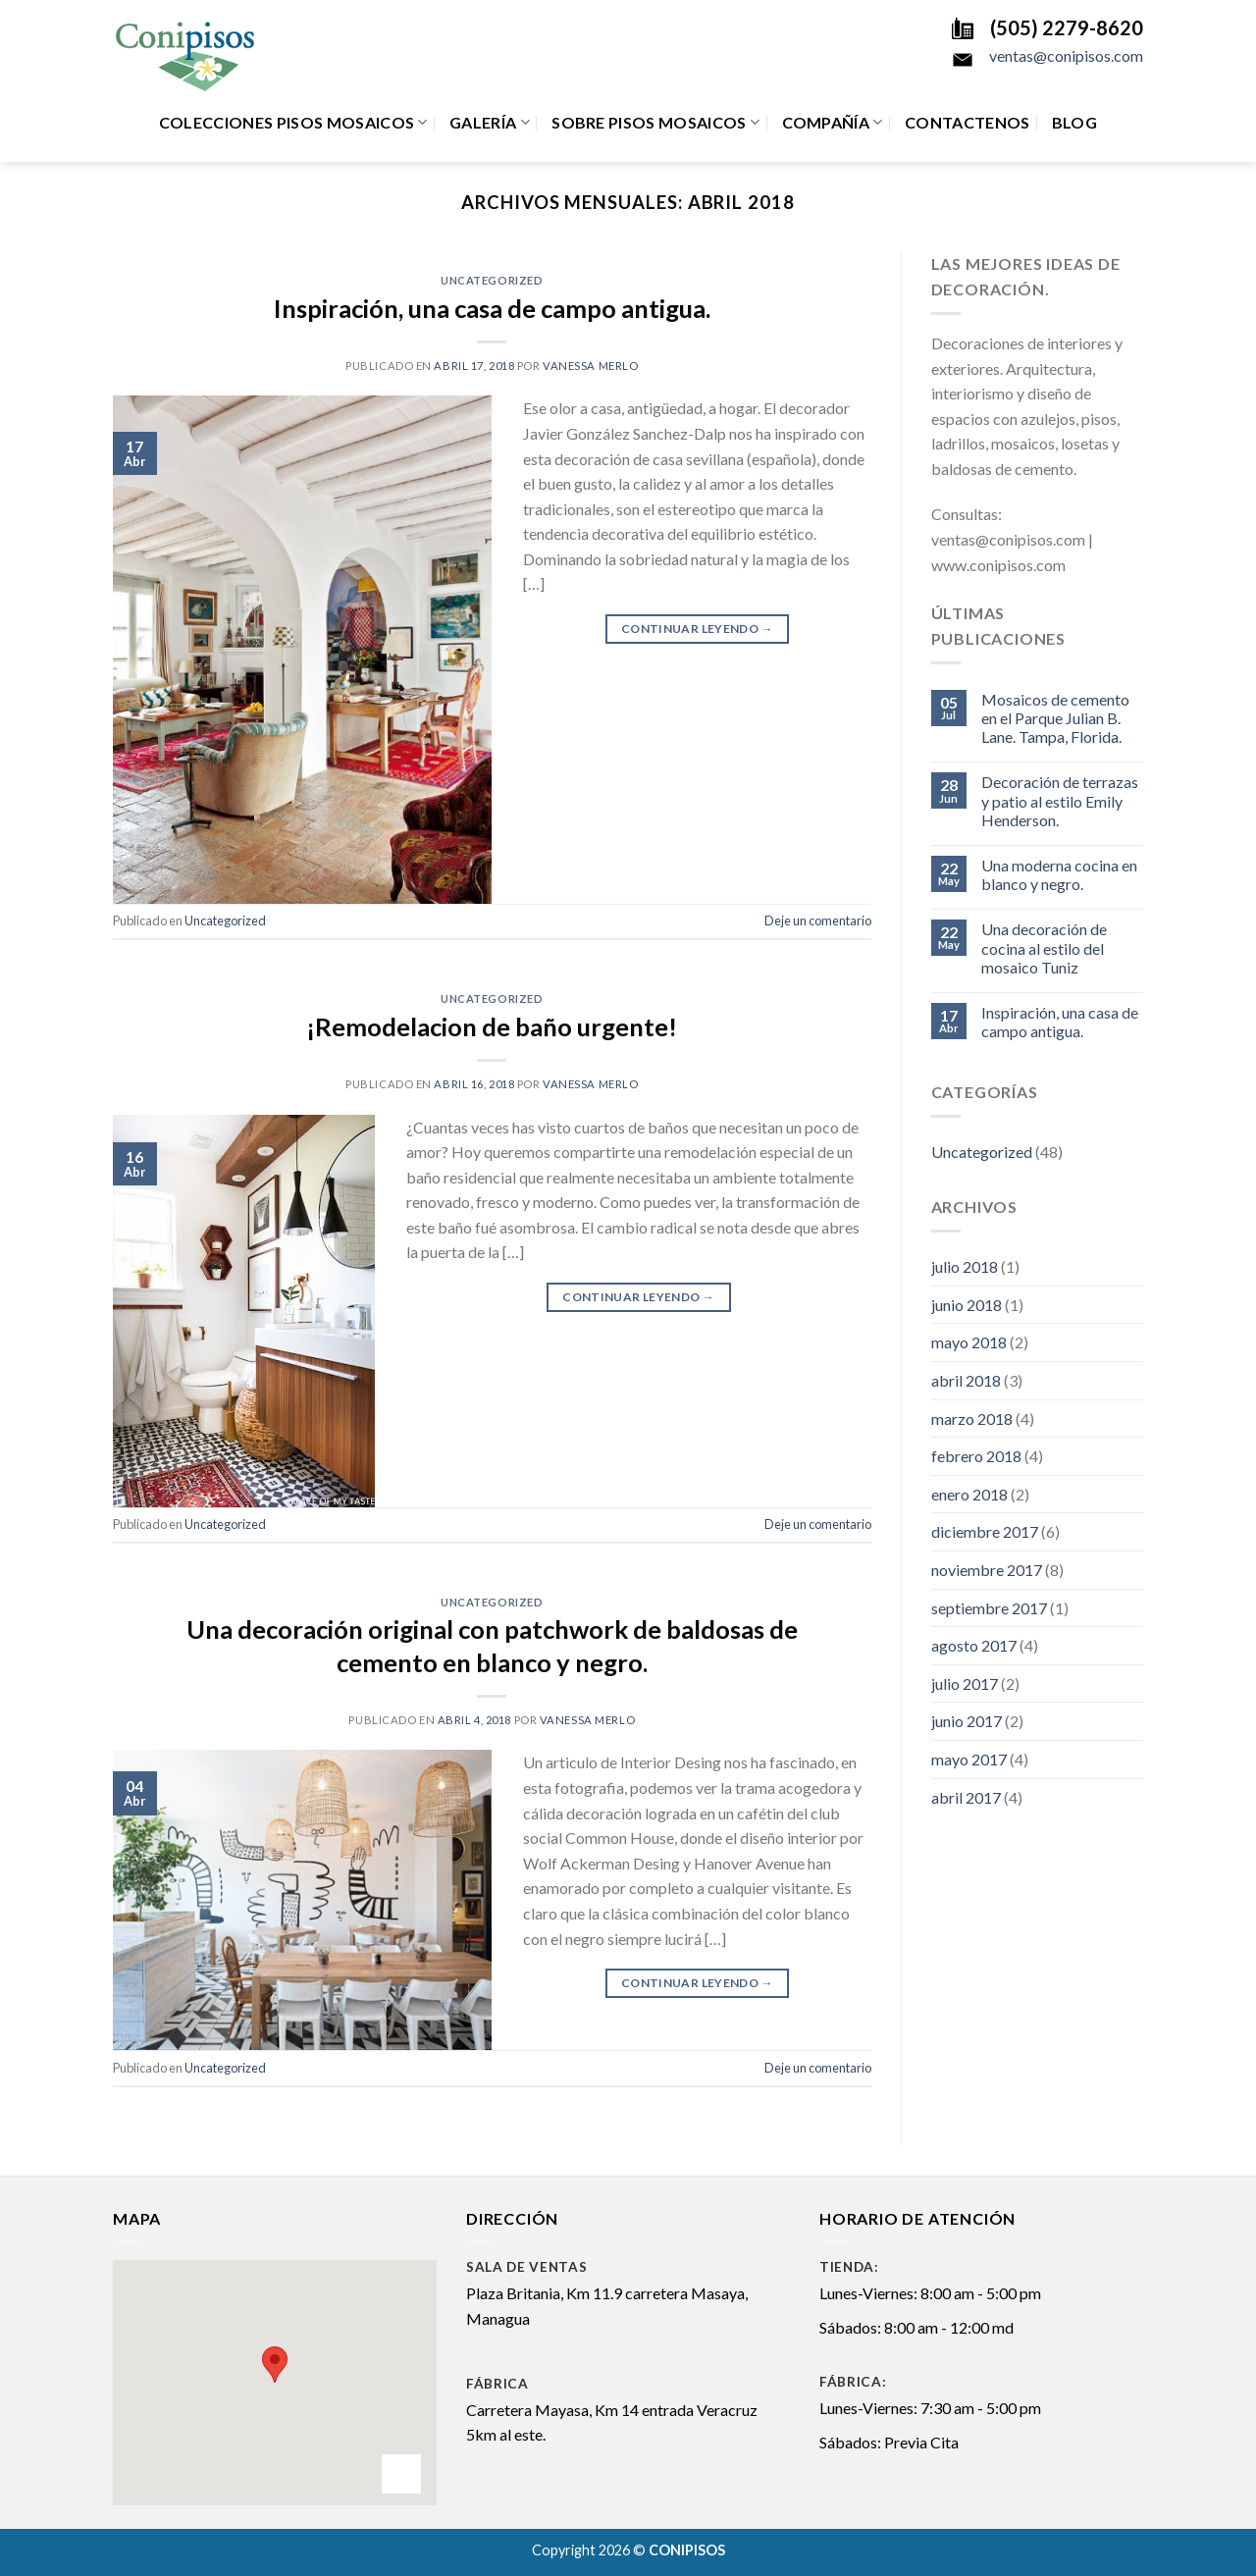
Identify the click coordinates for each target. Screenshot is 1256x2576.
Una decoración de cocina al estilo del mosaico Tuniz (1044, 947)
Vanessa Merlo (590, 365)
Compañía (832, 122)
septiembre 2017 (989, 1608)
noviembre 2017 (986, 1569)
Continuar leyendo (697, 628)
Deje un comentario (817, 920)
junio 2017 (966, 1720)
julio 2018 (964, 1266)
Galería (489, 122)
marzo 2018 (972, 1418)
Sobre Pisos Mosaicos (655, 122)
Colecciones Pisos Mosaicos (293, 122)
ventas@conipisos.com (1066, 55)
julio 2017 (964, 1683)
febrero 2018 (976, 1455)
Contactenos (967, 122)
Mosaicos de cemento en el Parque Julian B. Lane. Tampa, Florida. (1055, 718)
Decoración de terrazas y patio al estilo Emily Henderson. (1059, 800)
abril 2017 (966, 1797)
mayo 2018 (969, 1342)
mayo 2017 (969, 1759)
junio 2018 (966, 1304)
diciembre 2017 (984, 1531)
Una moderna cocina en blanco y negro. (1059, 874)
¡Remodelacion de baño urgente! (491, 1026)
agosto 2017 (974, 1645)
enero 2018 (969, 1494)
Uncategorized (492, 280)
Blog (1074, 122)
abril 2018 (966, 1380)
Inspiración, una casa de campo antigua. (492, 308)
